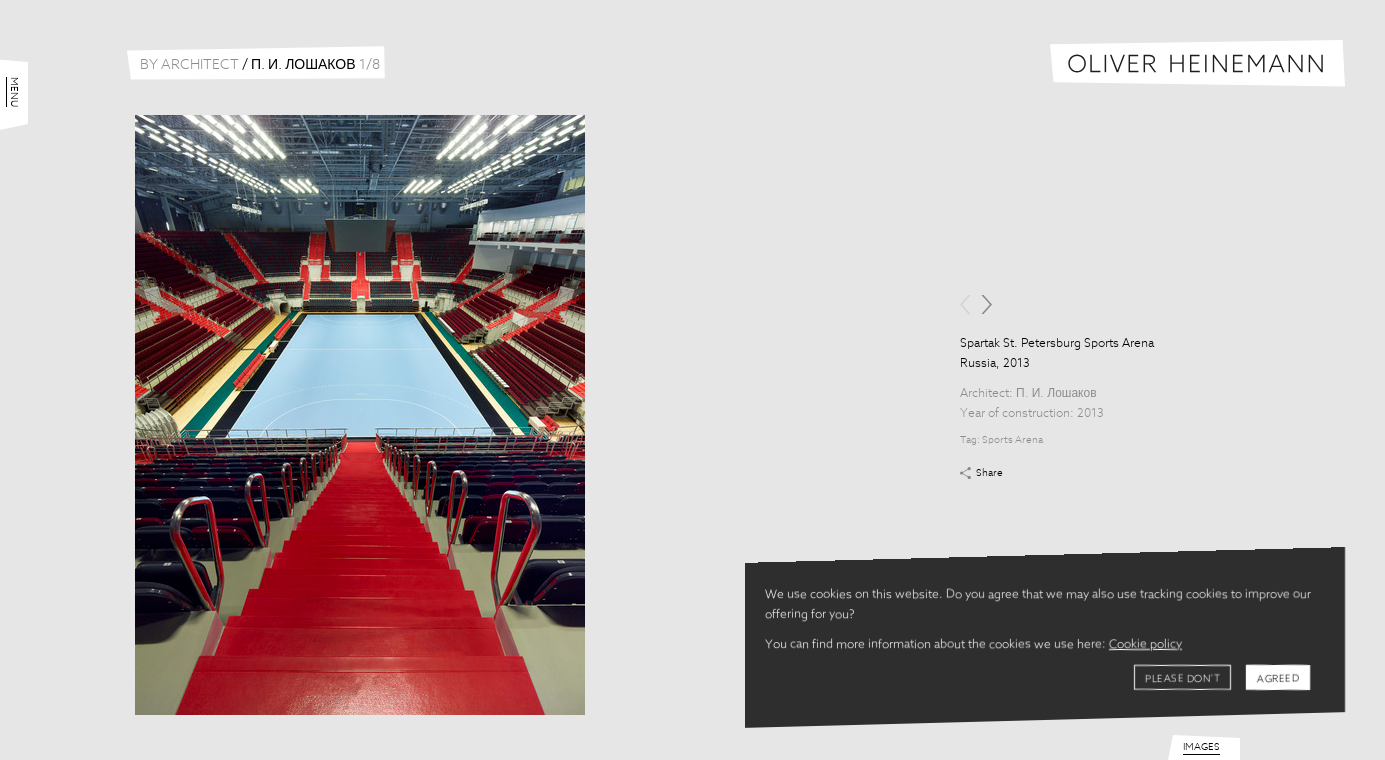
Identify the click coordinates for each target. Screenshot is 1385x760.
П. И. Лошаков (1056, 394)
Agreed (1278, 679)
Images (1201, 747)
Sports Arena (1012, 440)
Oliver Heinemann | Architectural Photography (1197, 63)
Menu (14, 92)
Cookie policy (1145, 645)
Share (989, 473)
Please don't (1182, 679)
